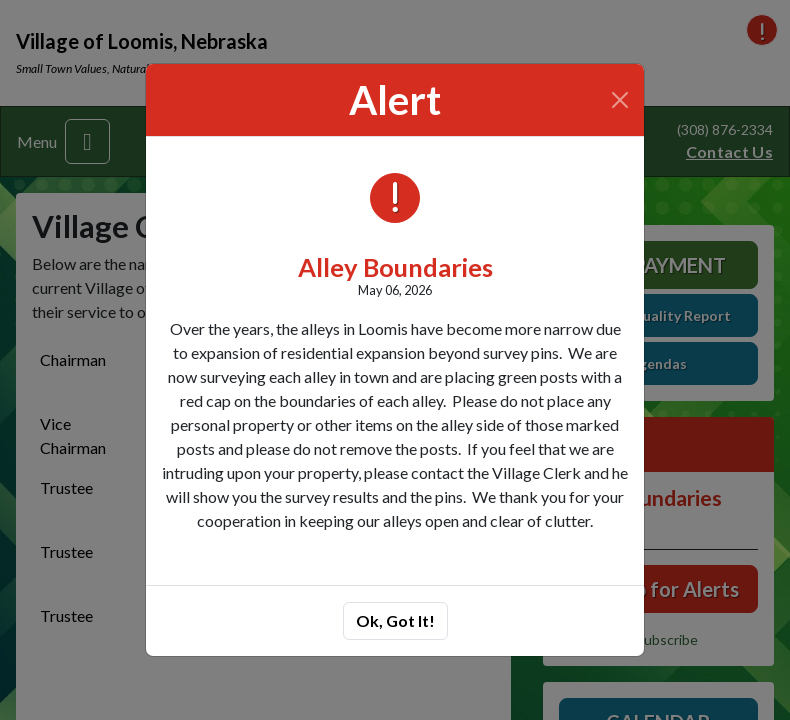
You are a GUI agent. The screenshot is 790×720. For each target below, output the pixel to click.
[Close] (620, 100)
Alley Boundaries (395, 267)
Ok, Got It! (395, 620)
